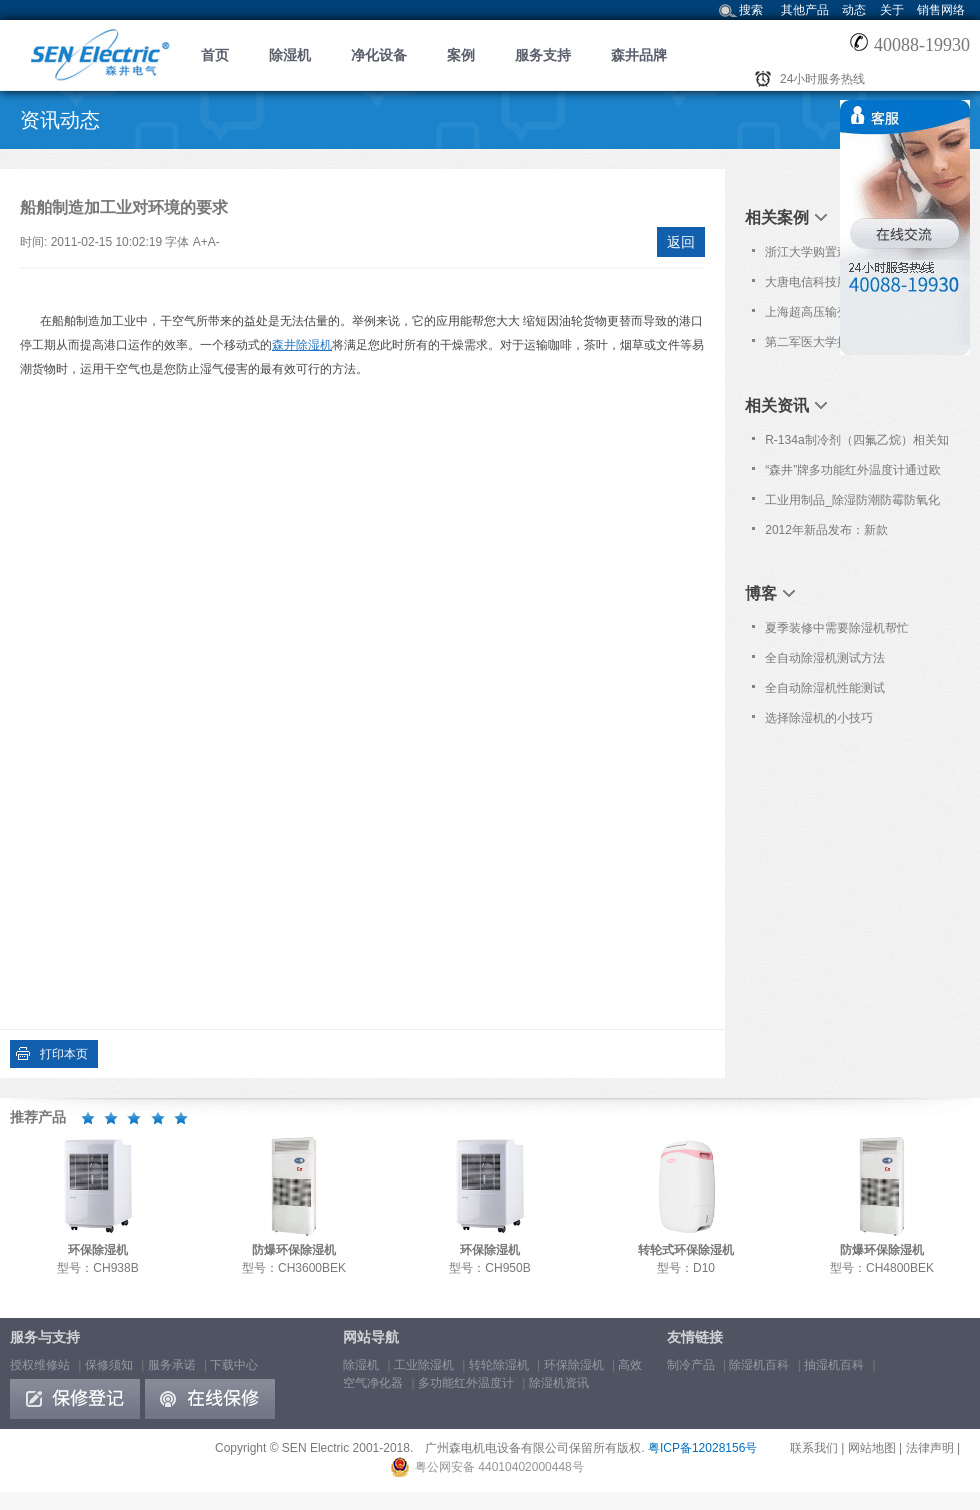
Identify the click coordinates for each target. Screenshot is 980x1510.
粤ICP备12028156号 (702, 1448)
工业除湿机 (424, 1365)
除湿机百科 (759, 1365)
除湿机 (290, 55)
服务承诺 (172, 1365)
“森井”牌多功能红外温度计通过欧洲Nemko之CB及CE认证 (853, 474)
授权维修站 (40, 1365)
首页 (215, 55)
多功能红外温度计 (466, 1383)
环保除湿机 (574, 1365)
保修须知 (109, 1365)
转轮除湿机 (499, 1365)
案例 (461, 55)
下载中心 (234, 1365)
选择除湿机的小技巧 (819, 718)
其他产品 (805, 10)
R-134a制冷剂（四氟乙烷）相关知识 (856, 444)
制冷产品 (691, 1365)
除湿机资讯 (559, 1383)
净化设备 (379, 55)
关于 (892, 10)
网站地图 (872, 1448)
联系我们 (814, 1448)
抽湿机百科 (834, 1365)
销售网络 (941, 10)
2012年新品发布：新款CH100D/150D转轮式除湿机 (840, 534)
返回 (681, 242)
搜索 (751, 10)
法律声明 (930, 1448)
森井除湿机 (302, 345)
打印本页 (64, 1054)
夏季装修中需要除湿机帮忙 (837, 628)
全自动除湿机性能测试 (825, 688)
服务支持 (543, 55)
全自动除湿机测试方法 (825, 658)
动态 (854, 10)
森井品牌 (639, 55)
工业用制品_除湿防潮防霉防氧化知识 (852, 504)
